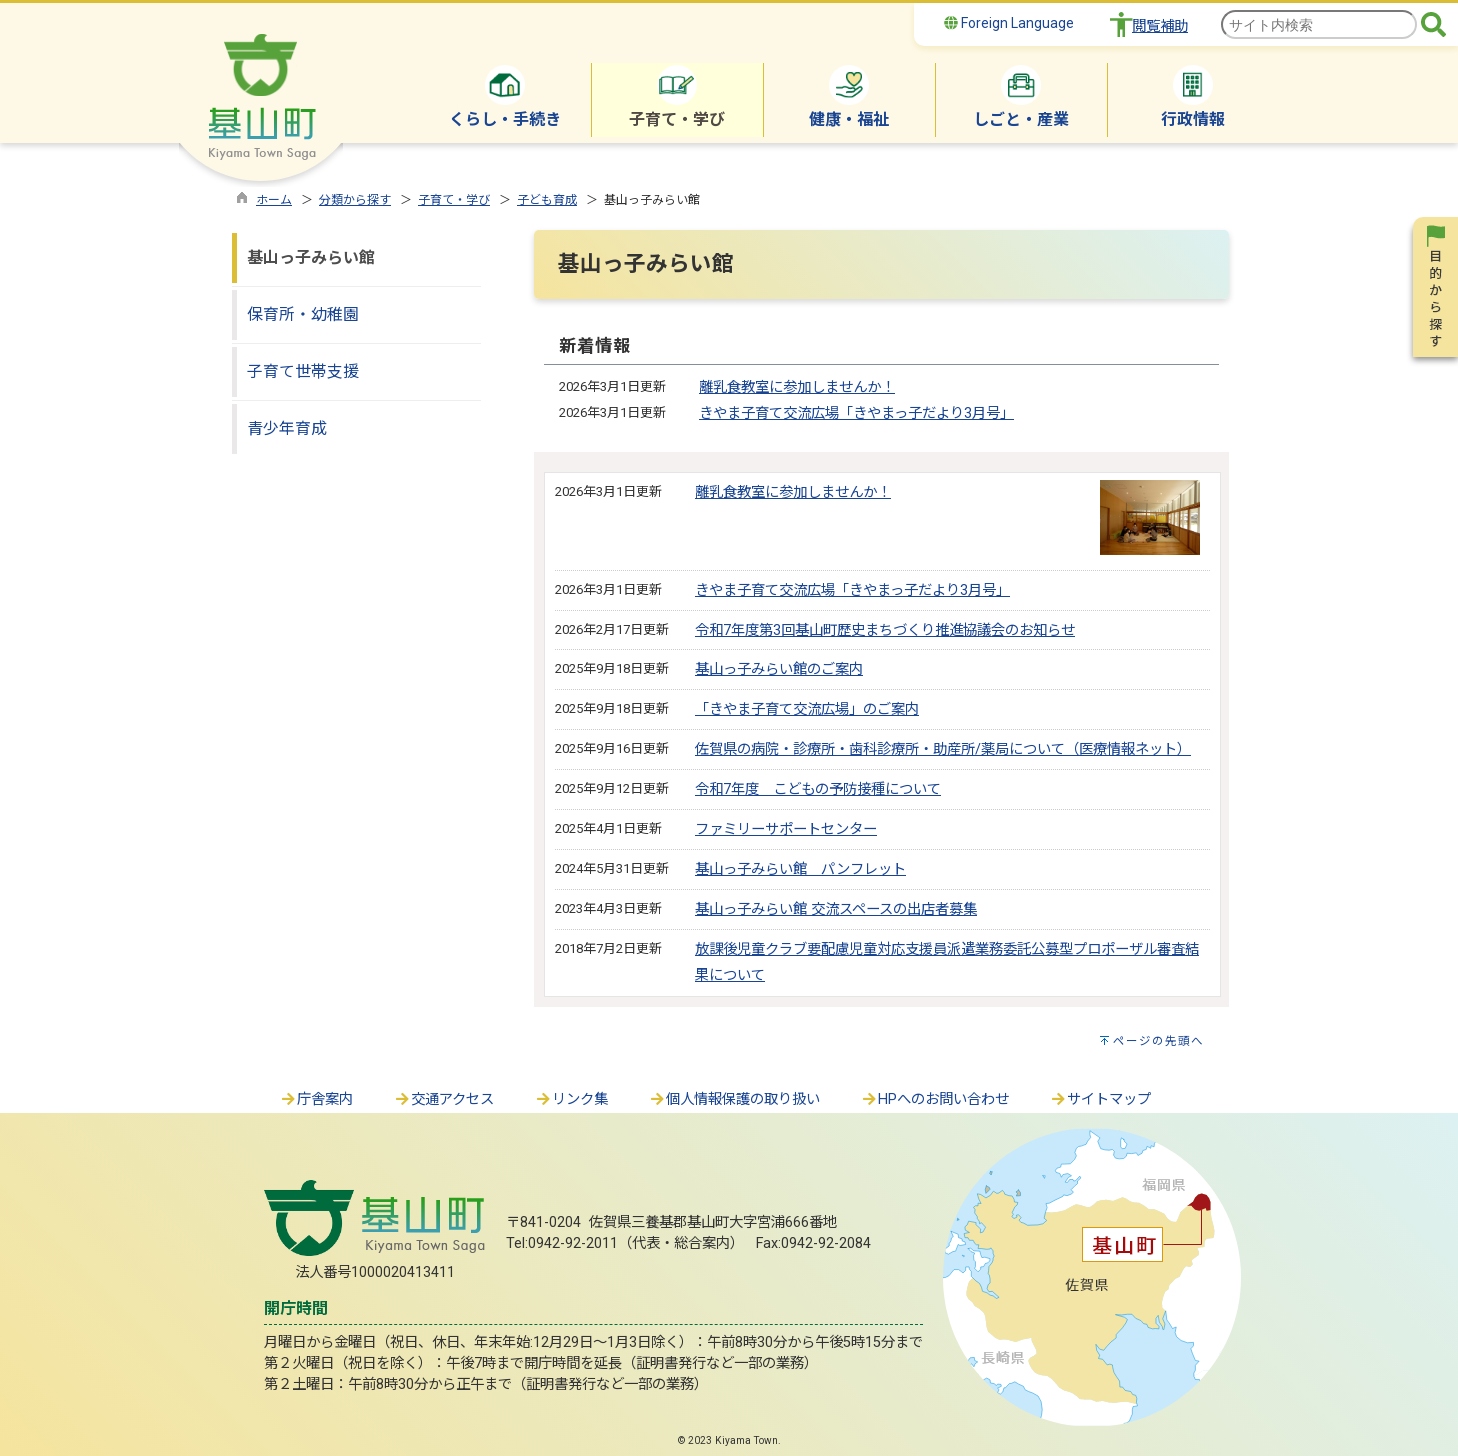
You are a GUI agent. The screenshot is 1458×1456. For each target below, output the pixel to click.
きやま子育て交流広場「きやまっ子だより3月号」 (856, 413)
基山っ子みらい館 (311, 257)
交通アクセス (443, 1099)
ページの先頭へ (1158, 1041)
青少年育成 (287, 428)
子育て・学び (454, 200)
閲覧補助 (1160, 26)
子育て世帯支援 (303, 371)
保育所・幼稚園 (303, 314)
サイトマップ (1100, 1099)
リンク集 (571, 1099)
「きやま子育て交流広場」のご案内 (807, 709)
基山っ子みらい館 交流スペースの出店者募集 (836, 909)
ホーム (274, 200)
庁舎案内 (316, 1099)
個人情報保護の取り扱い (734, 1099)
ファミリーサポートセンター (786, 829)
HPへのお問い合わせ (934, 1099)
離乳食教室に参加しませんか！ (797, 387)
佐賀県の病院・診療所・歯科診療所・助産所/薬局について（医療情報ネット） (943, 749)
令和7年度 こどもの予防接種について (818, 789)
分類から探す (355, 200)
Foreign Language (1009, 23)
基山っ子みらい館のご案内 (779, 669)
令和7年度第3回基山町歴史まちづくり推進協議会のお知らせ (885, 630)
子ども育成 (547, 200)
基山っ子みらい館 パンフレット (800, 869)
